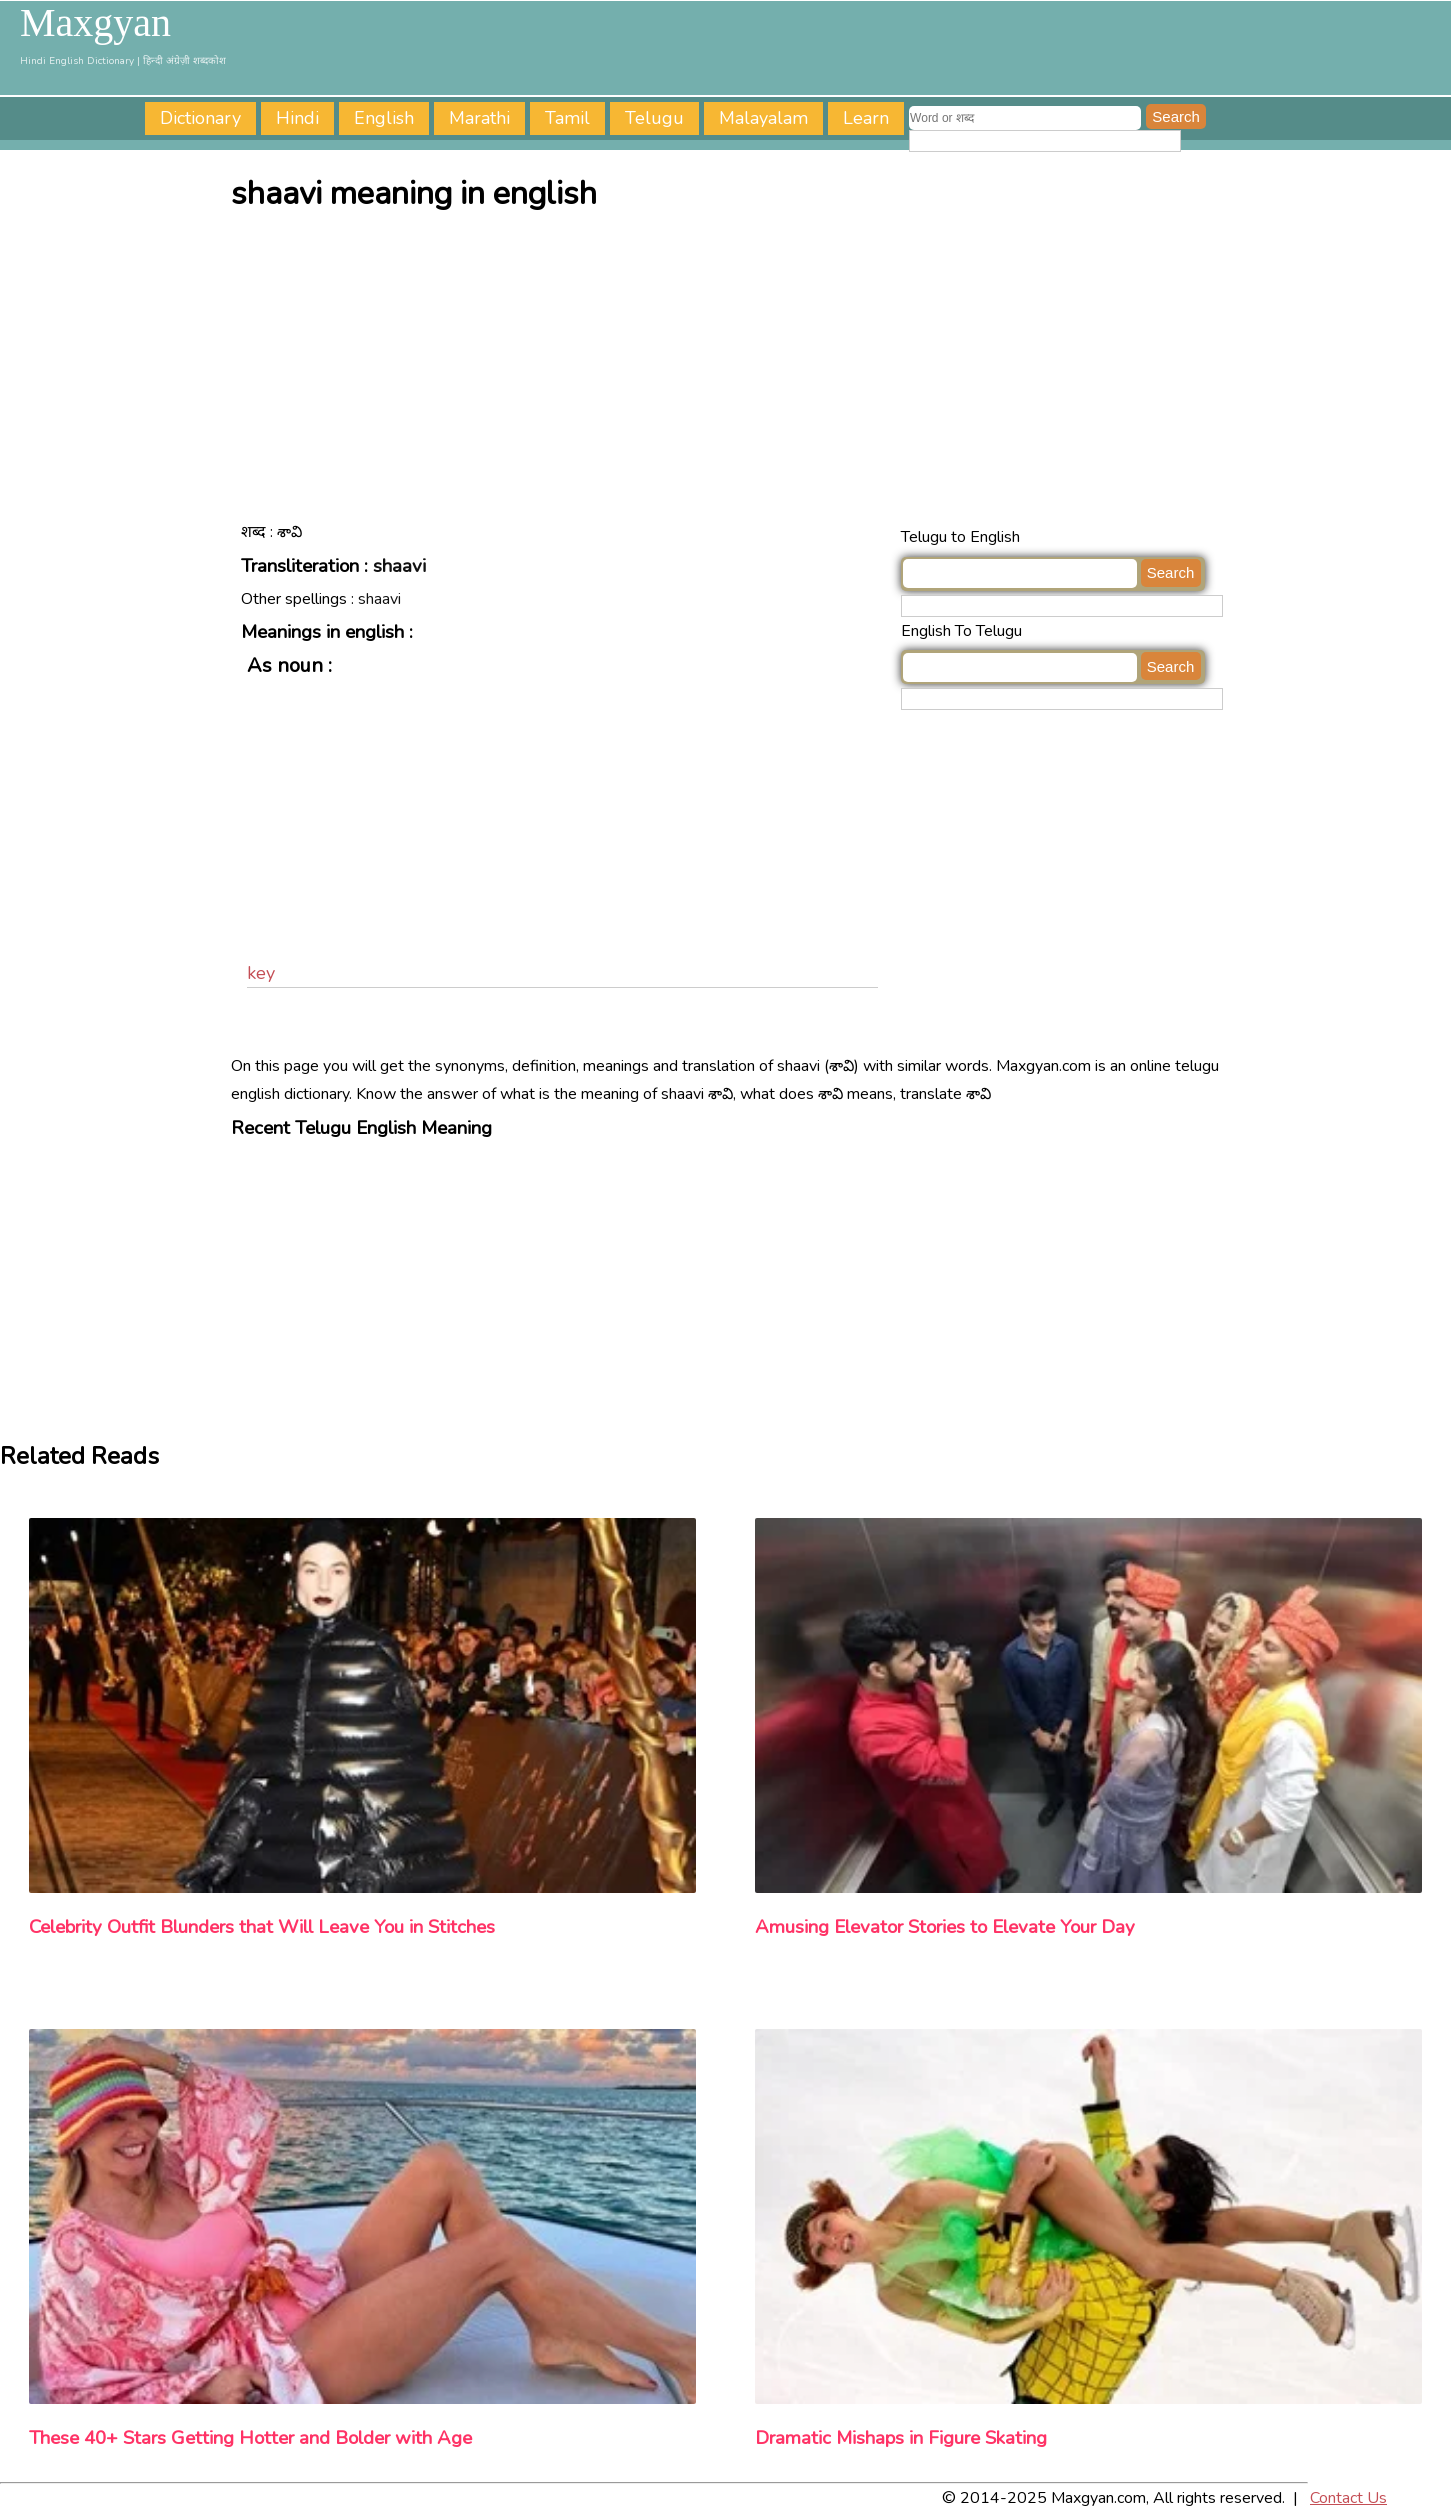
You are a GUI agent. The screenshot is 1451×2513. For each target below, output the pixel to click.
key (261, 973)
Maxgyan (95, 23)
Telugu (654, 118)
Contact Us (1348, 2498)
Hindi (297, 118)
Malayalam (763, 118)
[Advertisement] (731, 373)
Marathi (479, 118)
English (384, 118)
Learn (866, 118)
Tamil (567, 118)
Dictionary (200, 118)
